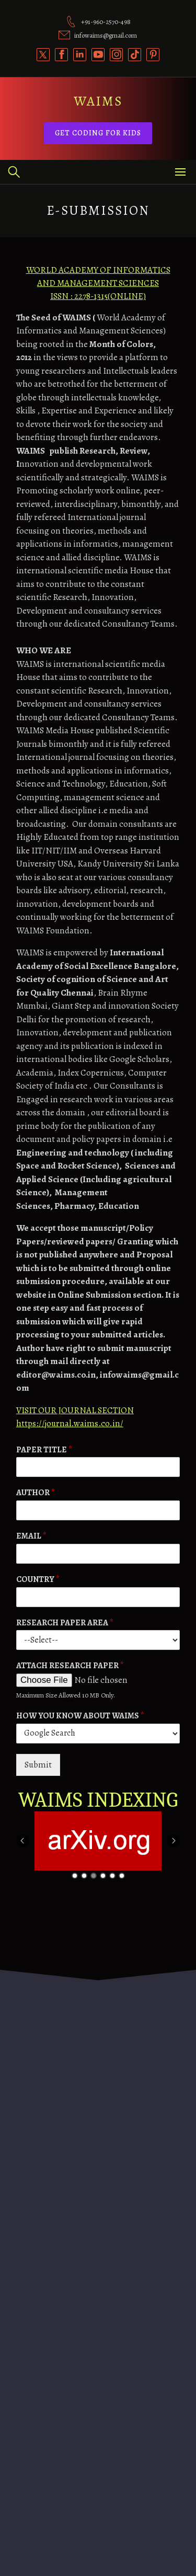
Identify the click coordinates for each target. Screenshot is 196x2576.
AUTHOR (35, 1492)
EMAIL (31, 1536)
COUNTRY (38, 1579)
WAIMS (98, 101)
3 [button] (93, 1876)
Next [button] (173, 1840)
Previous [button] (22, 1840)
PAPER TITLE (44, 1450)
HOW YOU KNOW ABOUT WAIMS (80, 1716)
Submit (38, 1765)
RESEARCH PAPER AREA (64, 1623)
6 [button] (122, 1876)
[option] (99, 1841)
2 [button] (84, 1876)
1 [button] (75, 1876)
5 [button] (112, 1876)
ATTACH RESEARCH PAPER (70, 1665)
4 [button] (103, 1876)
